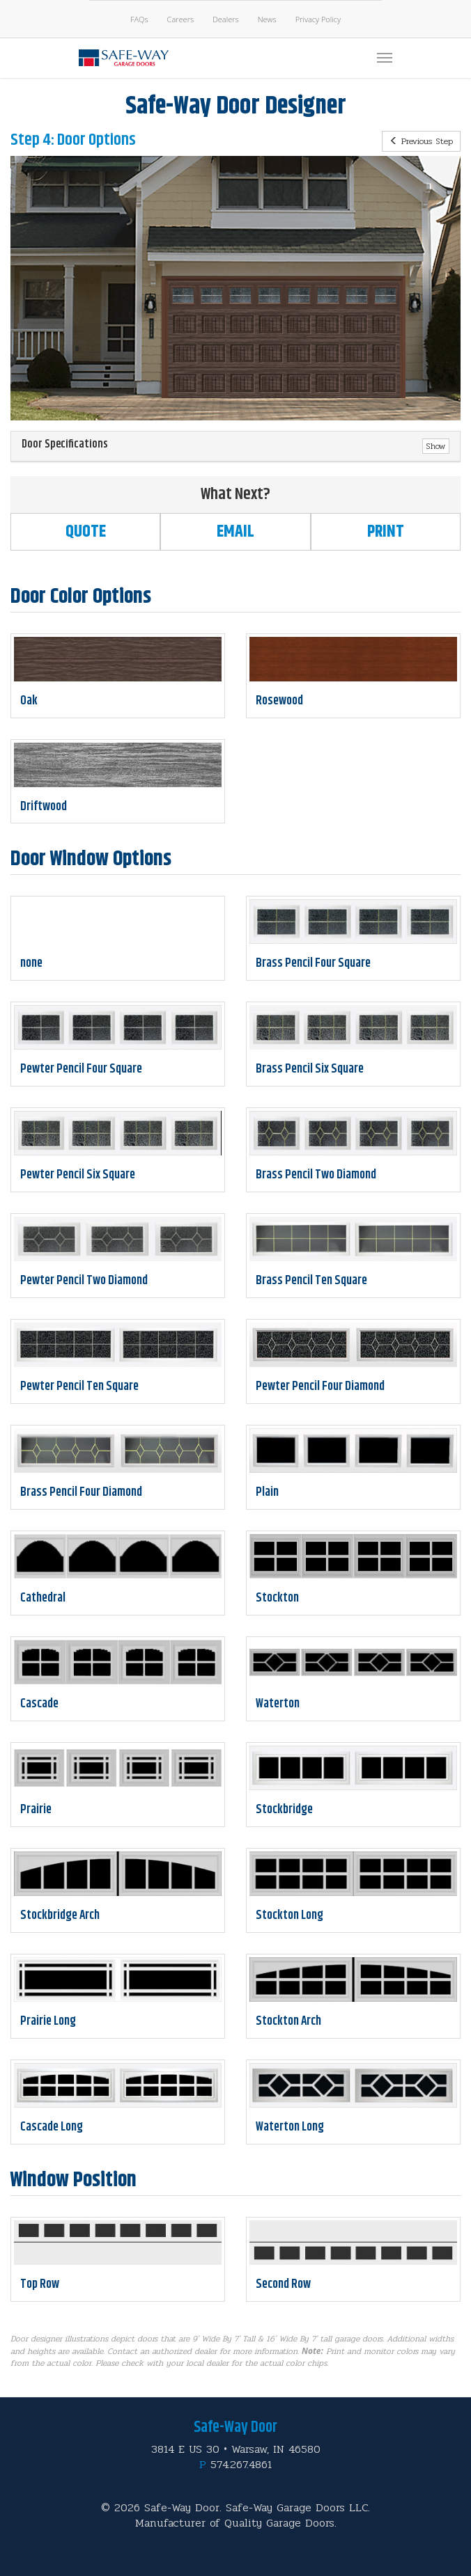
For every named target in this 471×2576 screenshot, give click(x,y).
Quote (85, 531)
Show (435, 446)
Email (235, 531)
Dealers (226, 19)
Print (385, 531)
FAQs (139, 19)
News (267, 19)
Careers (180, 19)
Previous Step (421, 141)
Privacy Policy (318, 19)
